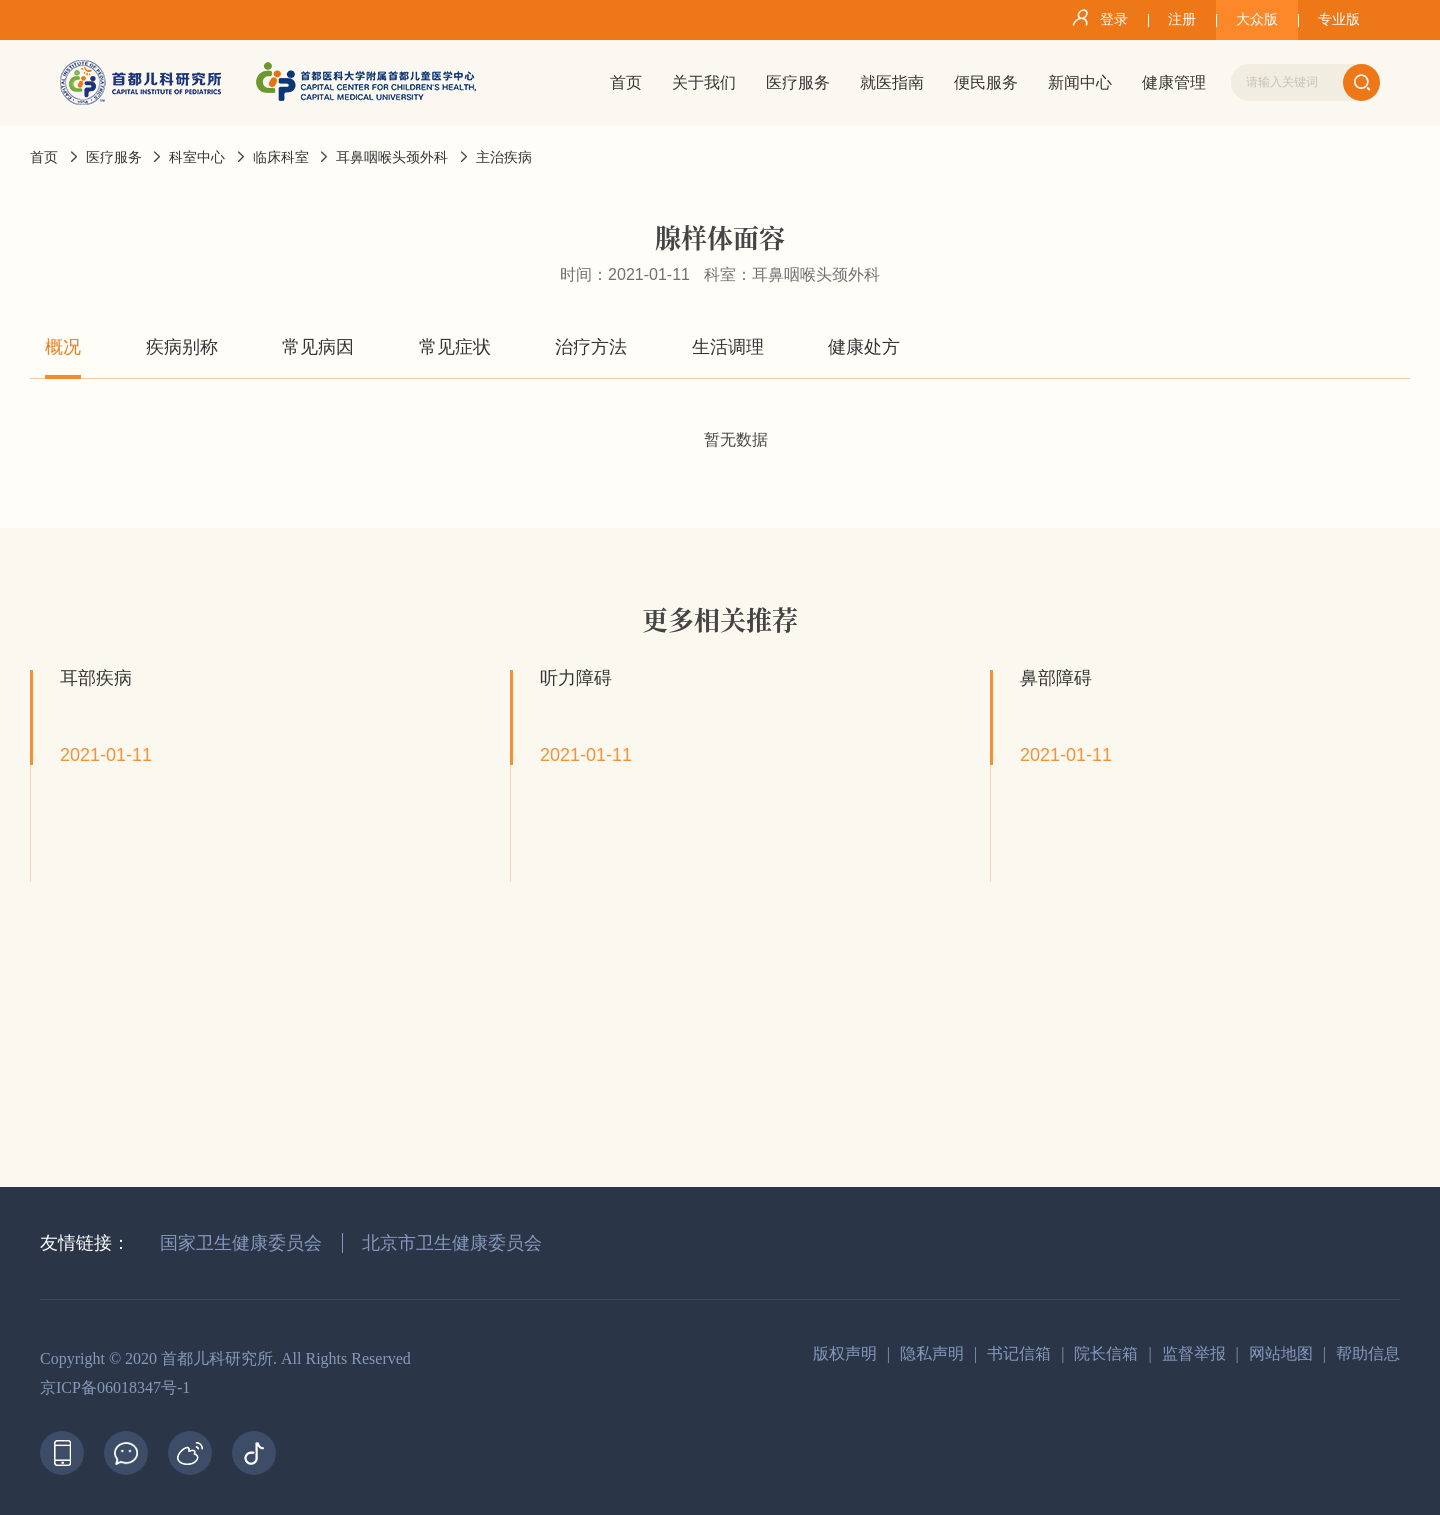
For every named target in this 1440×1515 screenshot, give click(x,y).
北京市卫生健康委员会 (452, 1243)
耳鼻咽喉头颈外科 (392, 157)
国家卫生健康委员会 (241, 1243)
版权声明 (845, 1353)
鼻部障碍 (1056, 678)
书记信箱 (1019, 1353)
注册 (1182, 19)
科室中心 (197, 157)
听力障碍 (576, 678)
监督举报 (1194, 1353)
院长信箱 (1106, 1353)
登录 (1096, 18)
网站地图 (1281, 1353)
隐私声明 (932, 1353)
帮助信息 (1368, 1353)
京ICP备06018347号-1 (115, 1387)
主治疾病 (504, 157)
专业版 (1339, 19)
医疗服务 (114, 157)
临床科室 (281, 157)
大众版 (1257, 19)
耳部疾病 (96, 678)
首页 (44, 157)
